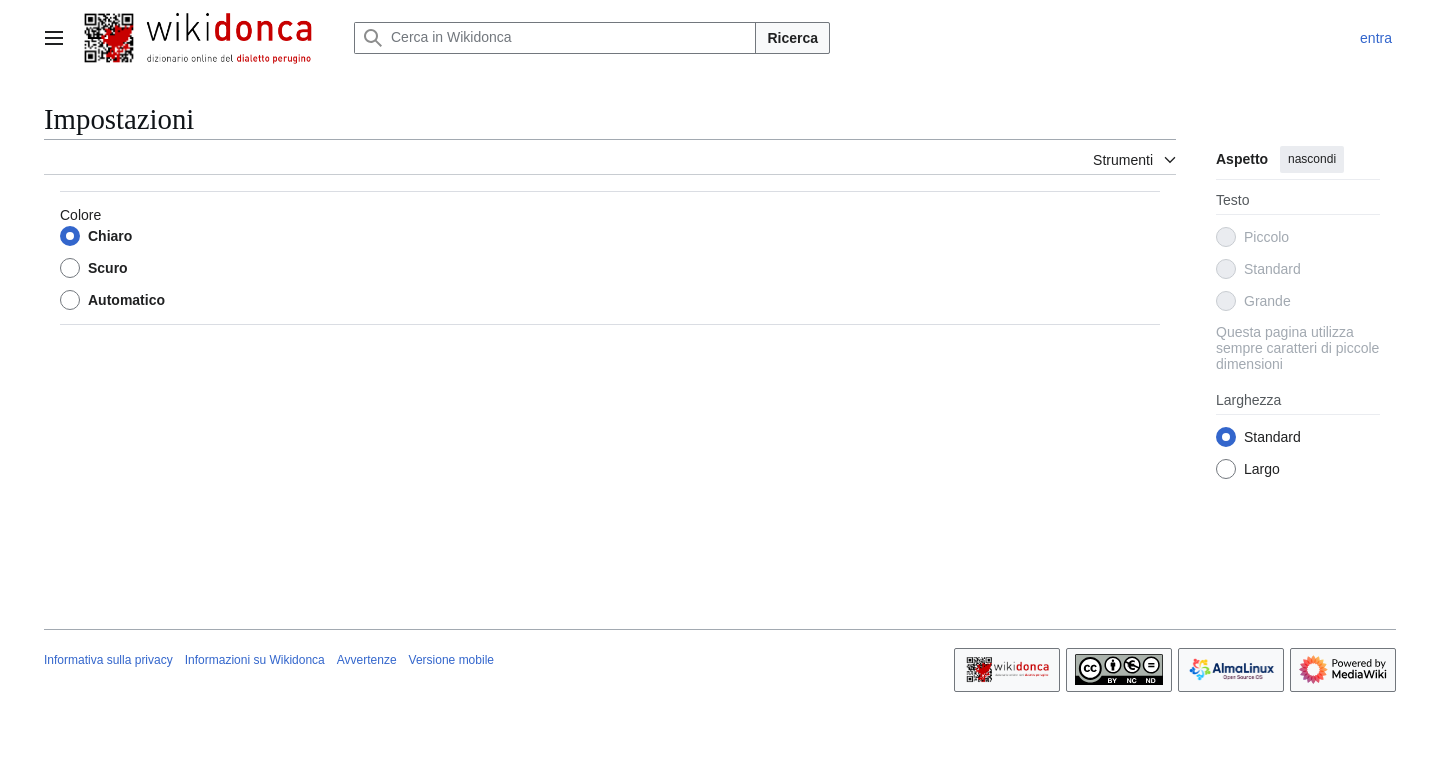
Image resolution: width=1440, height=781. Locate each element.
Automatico (126, 300)
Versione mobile (451, 660)
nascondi (1312, 159)
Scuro (108, 268)
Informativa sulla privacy (108, 660)
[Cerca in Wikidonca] (555, 38)
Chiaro (110, 236)
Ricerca (792, 38)
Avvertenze (367, 660)
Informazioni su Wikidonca (255, 660)
